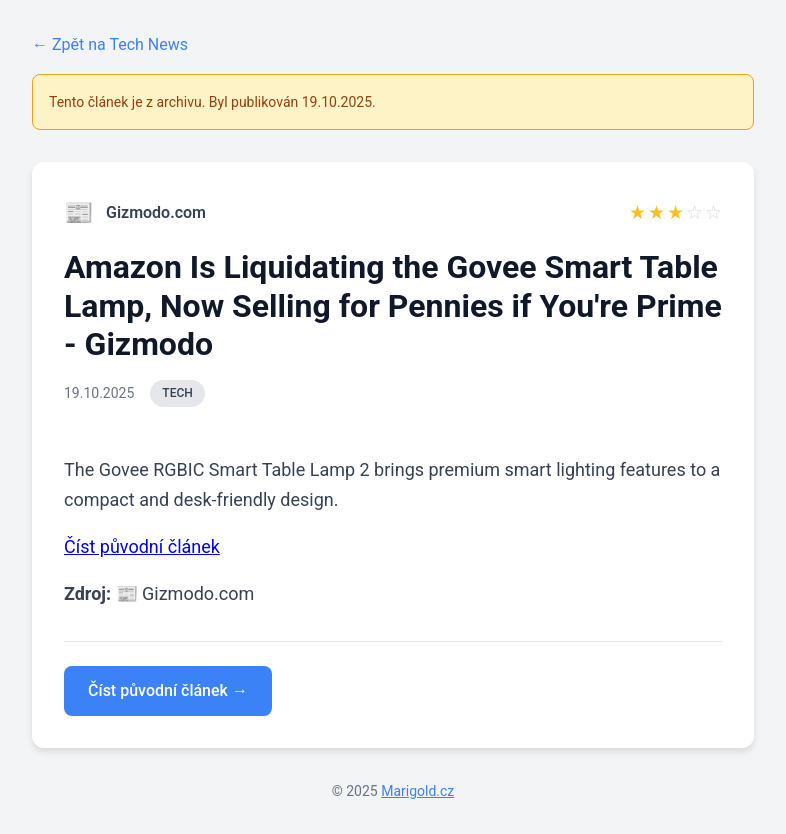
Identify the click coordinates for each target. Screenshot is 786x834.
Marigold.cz (417, 791)
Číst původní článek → (168, 690)
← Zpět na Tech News (110, 44)
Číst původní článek (142, 546)
